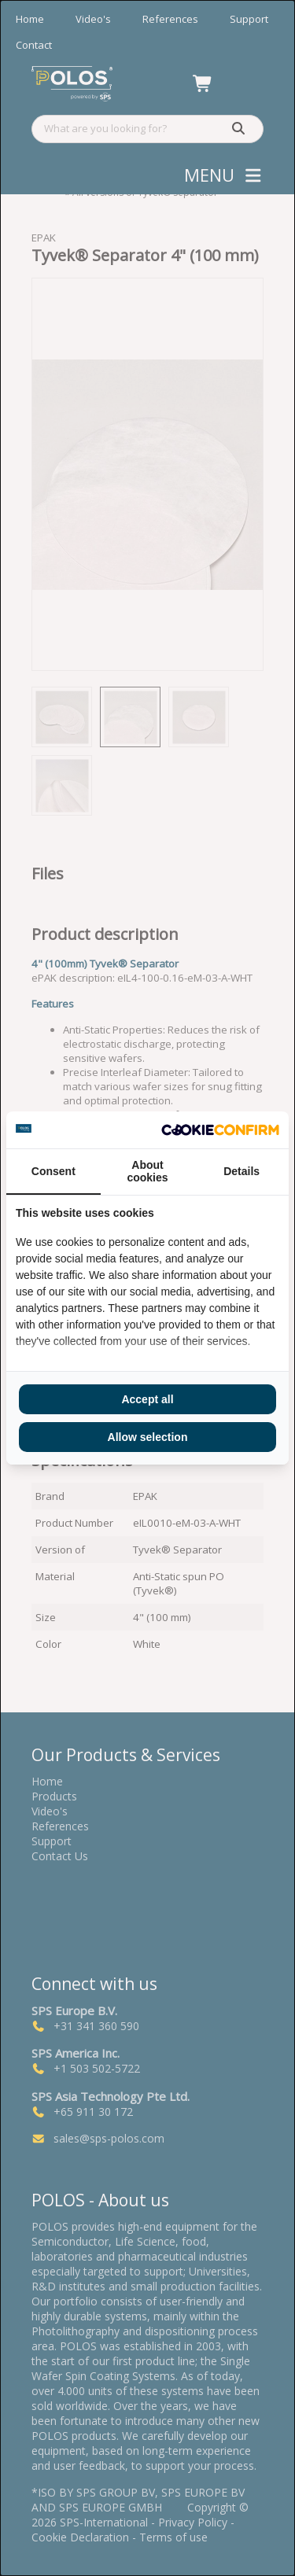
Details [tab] (241, 1171)
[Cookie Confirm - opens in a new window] (220, 1130)
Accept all (147, 1399)
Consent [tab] (53, 1171)
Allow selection (148, 1437)
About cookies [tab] (147, 1171)
